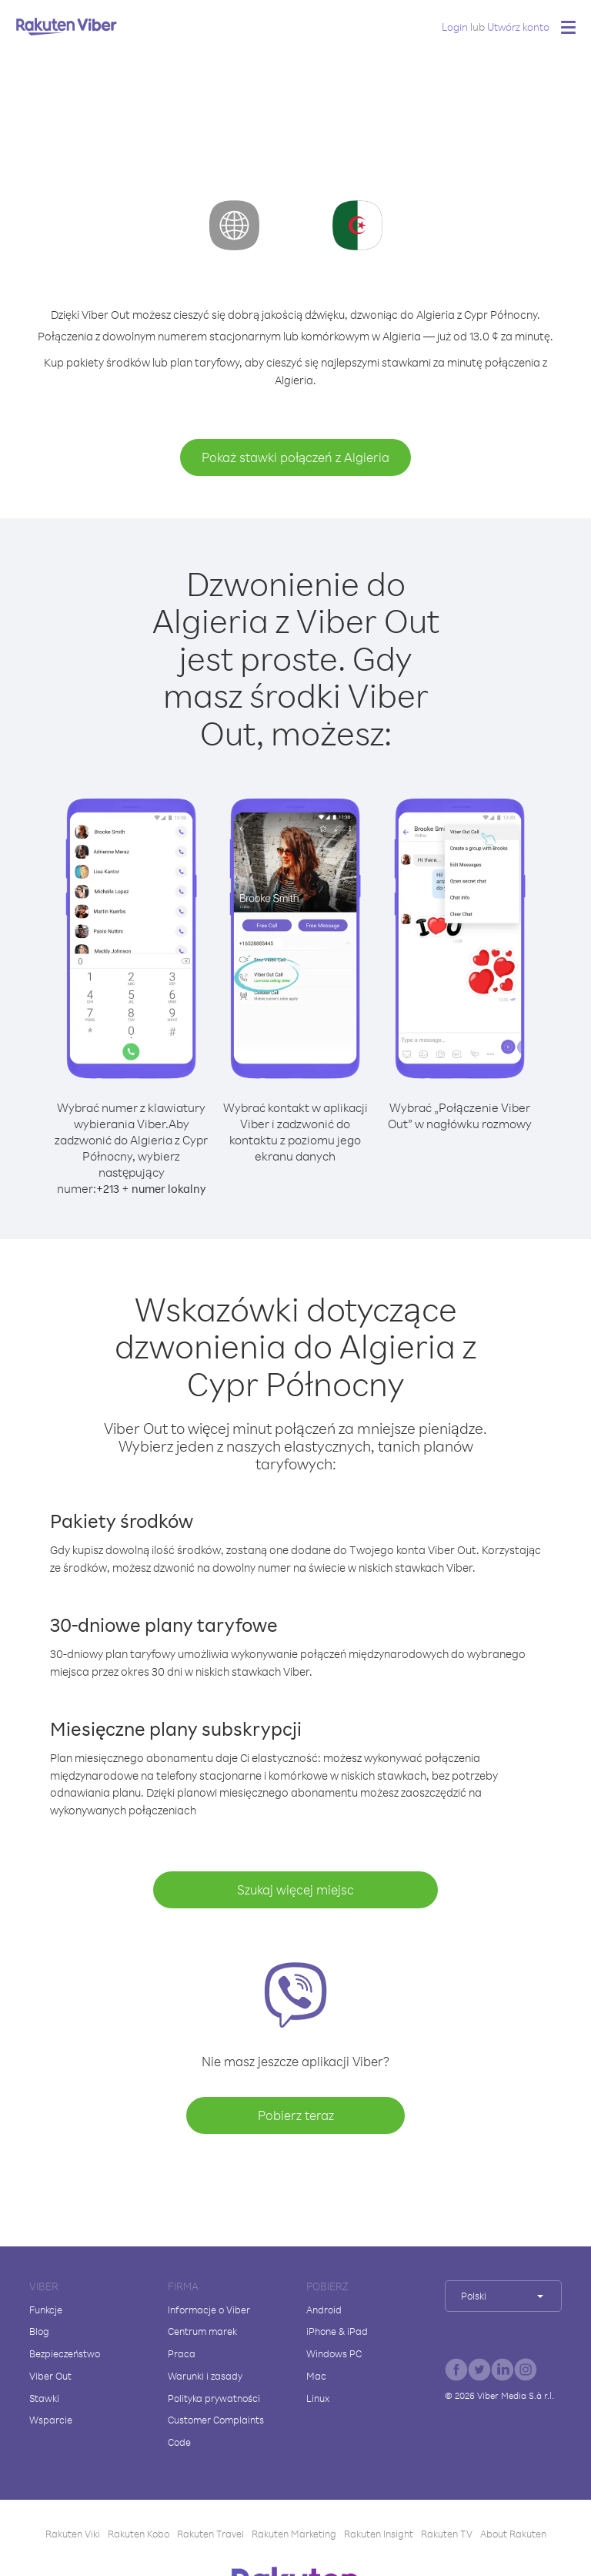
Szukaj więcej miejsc (295, 1889)
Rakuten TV (446, 2533)
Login (455, 26)
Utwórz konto (518, 26)
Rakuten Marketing (294, 2533)
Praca (181, 2353)
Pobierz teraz (296, 2115)
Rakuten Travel (210, 2533)
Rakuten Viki (72, 2533)
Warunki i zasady (205, 2376)
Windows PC (334, 2353)
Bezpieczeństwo (64, 2353)
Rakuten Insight (378, 2533)
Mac (316, 2376)
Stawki (44, 2398)
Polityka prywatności (214, 2398)
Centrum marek (202, 2331)
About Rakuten (513, 2533)
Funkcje (45, 2309)
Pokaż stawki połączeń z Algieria (295, 457)
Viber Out (50, 2376)
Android (324, 2309)
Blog (39, 2331)
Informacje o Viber (209, 2309)
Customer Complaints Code (216, 2431)
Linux (317, 2398)
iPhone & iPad (337, 2331)
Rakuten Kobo (138, 2533)
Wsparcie (50, 2420)
